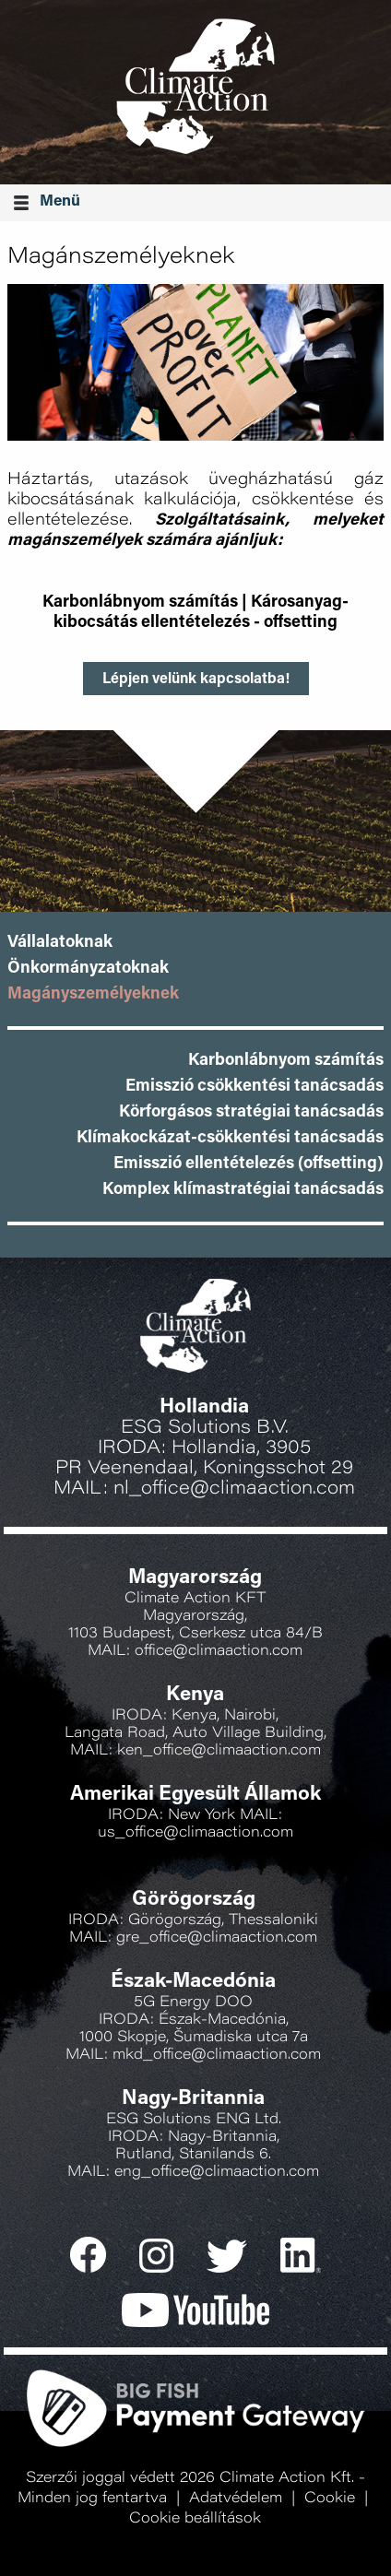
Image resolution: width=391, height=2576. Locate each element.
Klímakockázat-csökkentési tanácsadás (230, 1138)
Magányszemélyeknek (93, 995)
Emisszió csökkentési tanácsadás (254, 1087)
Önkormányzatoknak (88, 969)
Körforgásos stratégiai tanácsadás (251, 1113)
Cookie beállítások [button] (195, 2518)
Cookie (329, 2498)
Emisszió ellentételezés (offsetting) (248, 1164)
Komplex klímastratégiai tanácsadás (243, 1190)
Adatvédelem (235, 2498)
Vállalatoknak (60, 943)
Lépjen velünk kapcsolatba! (196, 679)
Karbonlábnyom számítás (140, 603)
